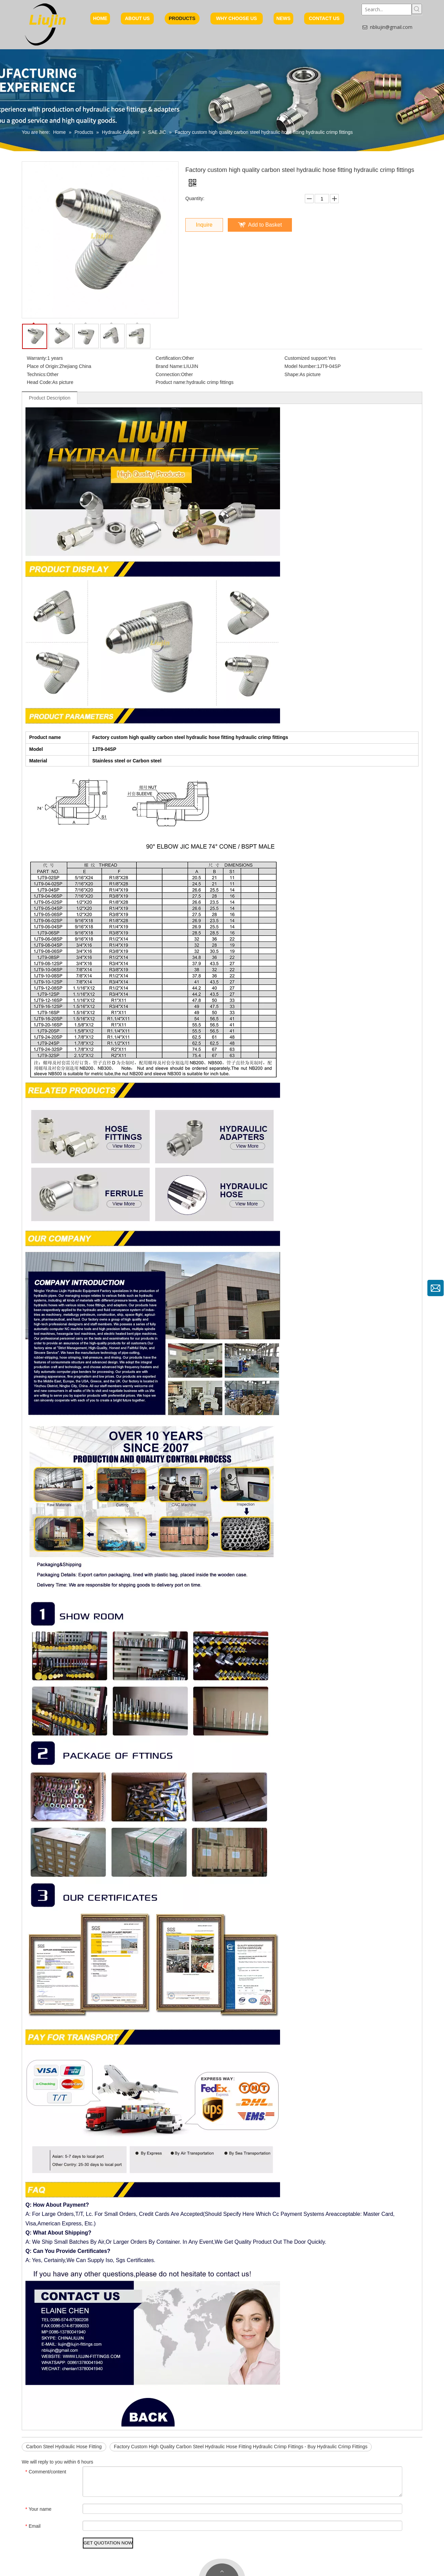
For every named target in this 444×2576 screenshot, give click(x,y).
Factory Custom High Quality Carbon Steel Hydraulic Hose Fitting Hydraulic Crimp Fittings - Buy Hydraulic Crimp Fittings (241, 2446)
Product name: (171, 382)
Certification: (169, 358)
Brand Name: (170, 366)
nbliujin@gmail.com (391, 27)
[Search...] (387, 9)
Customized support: (306, 358)
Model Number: (300, 366)
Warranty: (37, 358)
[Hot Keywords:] (417, 9)
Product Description (49, 398)
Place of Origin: (43, 366)
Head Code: (39, 382)
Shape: (291, 374)
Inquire (204, 225)
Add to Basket (265, 225)
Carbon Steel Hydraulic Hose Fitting (64, 2446)
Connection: (168, 374)
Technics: (37, 374)
